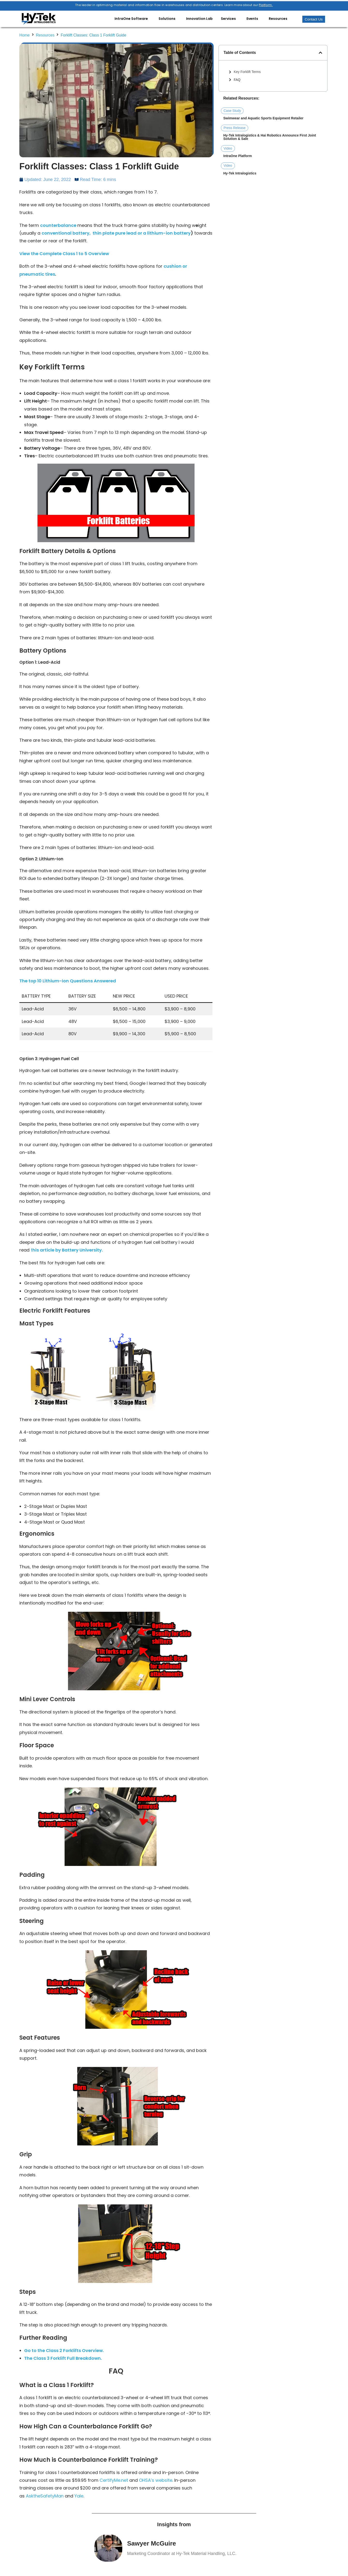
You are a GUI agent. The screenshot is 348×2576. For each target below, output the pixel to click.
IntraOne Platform (237, 156)
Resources (45, 35)
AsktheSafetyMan (45, 2496)
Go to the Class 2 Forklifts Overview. (64, 2350)
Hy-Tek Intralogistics (239, 173)
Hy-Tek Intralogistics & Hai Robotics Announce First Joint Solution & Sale (269, 137)
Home (24, 35)
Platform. (266, 5)
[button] (320, 53)
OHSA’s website (155, 2480)
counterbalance (58, 225)
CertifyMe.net (114, 2480)
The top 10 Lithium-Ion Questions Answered (67, 981)
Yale (78, 2496)
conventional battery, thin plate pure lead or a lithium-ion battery (116, 233)
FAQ (237, 80)
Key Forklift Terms (247, 72)
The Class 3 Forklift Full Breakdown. (63, 2358)
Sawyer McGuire (151, 2543)
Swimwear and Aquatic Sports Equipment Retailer (263, 118)
